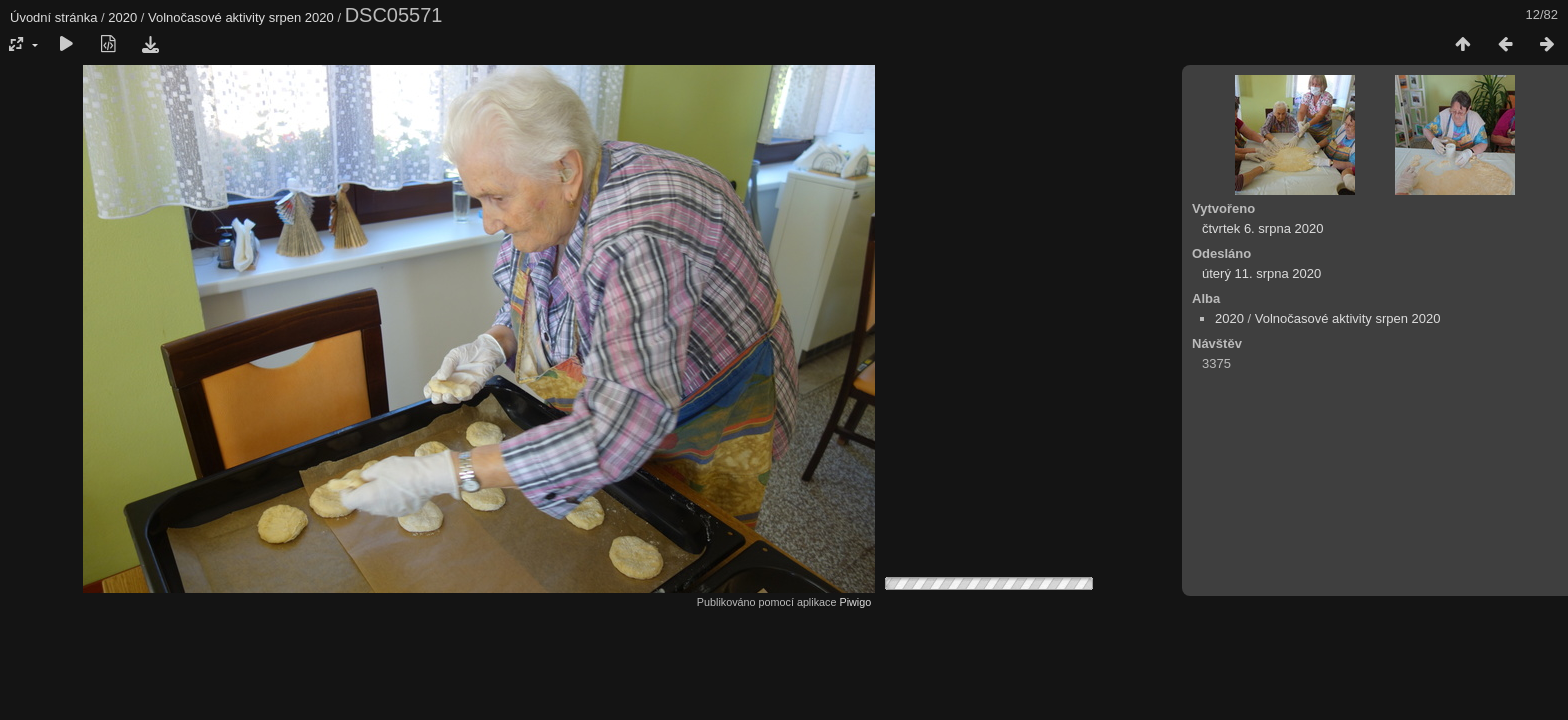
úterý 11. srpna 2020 (1261, 273)
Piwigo (855, 602)
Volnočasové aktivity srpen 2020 (241, 17)
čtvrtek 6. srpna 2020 (1262, 228)
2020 (122, 17)
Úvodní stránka (53, 17)
